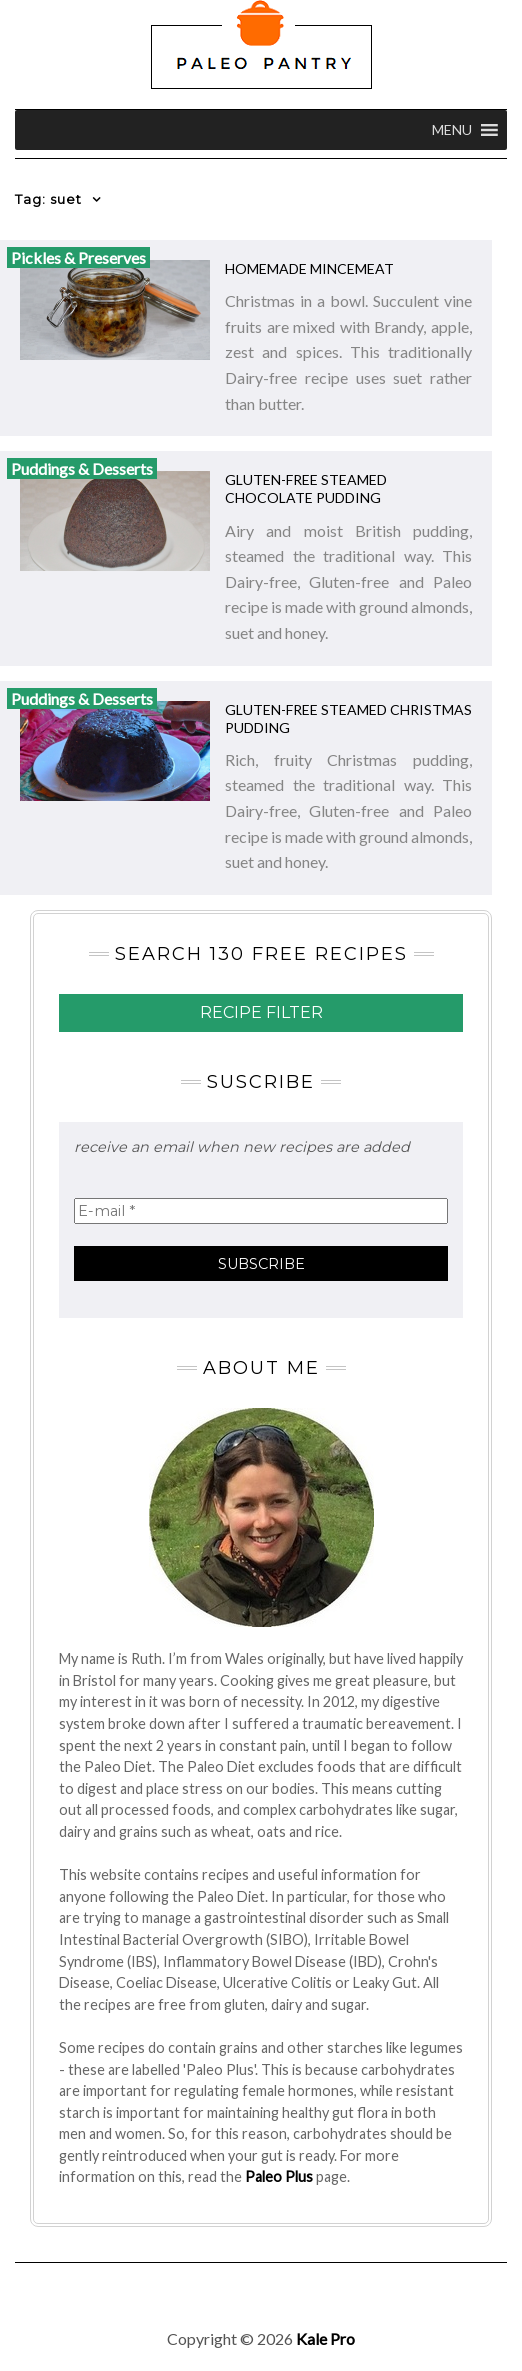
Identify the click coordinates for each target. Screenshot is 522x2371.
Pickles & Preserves (78, 257)
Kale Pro (325, 2338)
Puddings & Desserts (82, 468)
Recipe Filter (261, 1012)
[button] (452, 130)
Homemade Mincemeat (309, 268)
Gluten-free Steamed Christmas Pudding (348, 718)
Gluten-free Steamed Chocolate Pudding (306, 488)
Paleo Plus (279, 2176)
